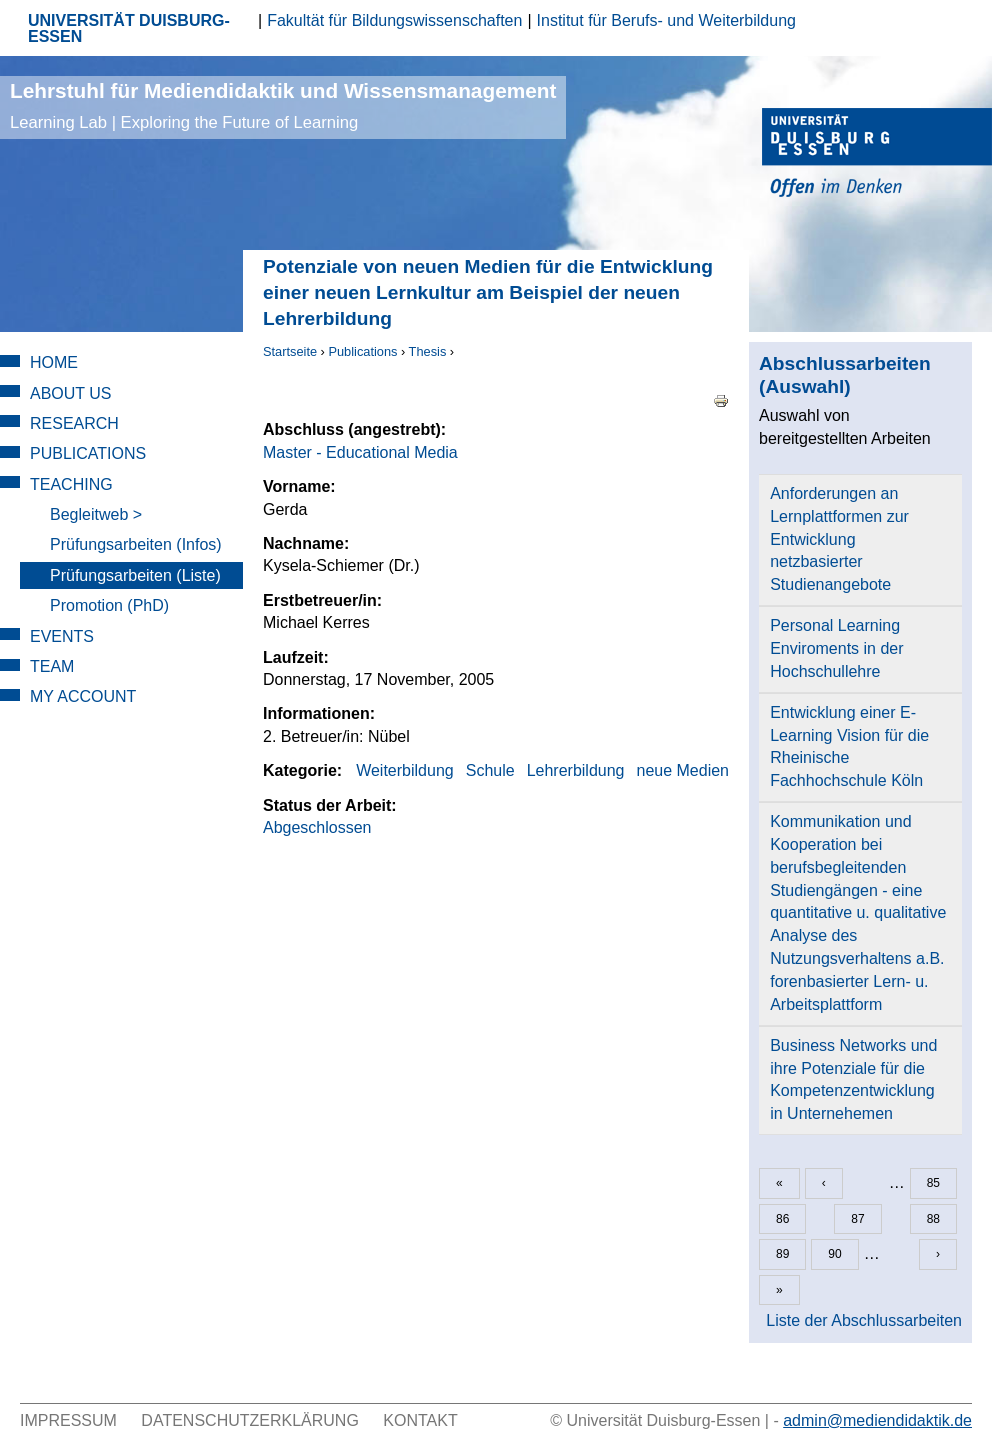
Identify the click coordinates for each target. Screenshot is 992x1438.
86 (782, 1219)
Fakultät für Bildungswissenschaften (394, 20)
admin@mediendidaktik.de (877, 1420)
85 (933, 1183)
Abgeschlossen (317, 827)
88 (933, 1219)
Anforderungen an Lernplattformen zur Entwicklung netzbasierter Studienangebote (839, 539)
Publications (362, 351)
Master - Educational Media (360, 452)
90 (834, 1254)
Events (62, 636)
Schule (490, 770)
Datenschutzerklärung (250, 1420)
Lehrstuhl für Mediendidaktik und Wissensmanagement (283, 105)
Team (52, 666)
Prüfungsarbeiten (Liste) (135, 575)
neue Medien (682, 770)
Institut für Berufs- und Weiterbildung (666, 20)
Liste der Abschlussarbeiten (864, 1320)
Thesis (428, 351)
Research (74, 423)
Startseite (290, 351)
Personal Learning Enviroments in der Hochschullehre (836, 648)
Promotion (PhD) (109, 605)
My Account (83, 696)
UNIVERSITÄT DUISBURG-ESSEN (129, 28)
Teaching (71, 484)
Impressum (68, 1420)
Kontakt (420, 1420)
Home (54, 362)
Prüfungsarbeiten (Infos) (136, 544)
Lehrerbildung (576, 770)
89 (782, 1254)
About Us (71, 393)
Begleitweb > (96, 514)
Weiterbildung (405, 770)
